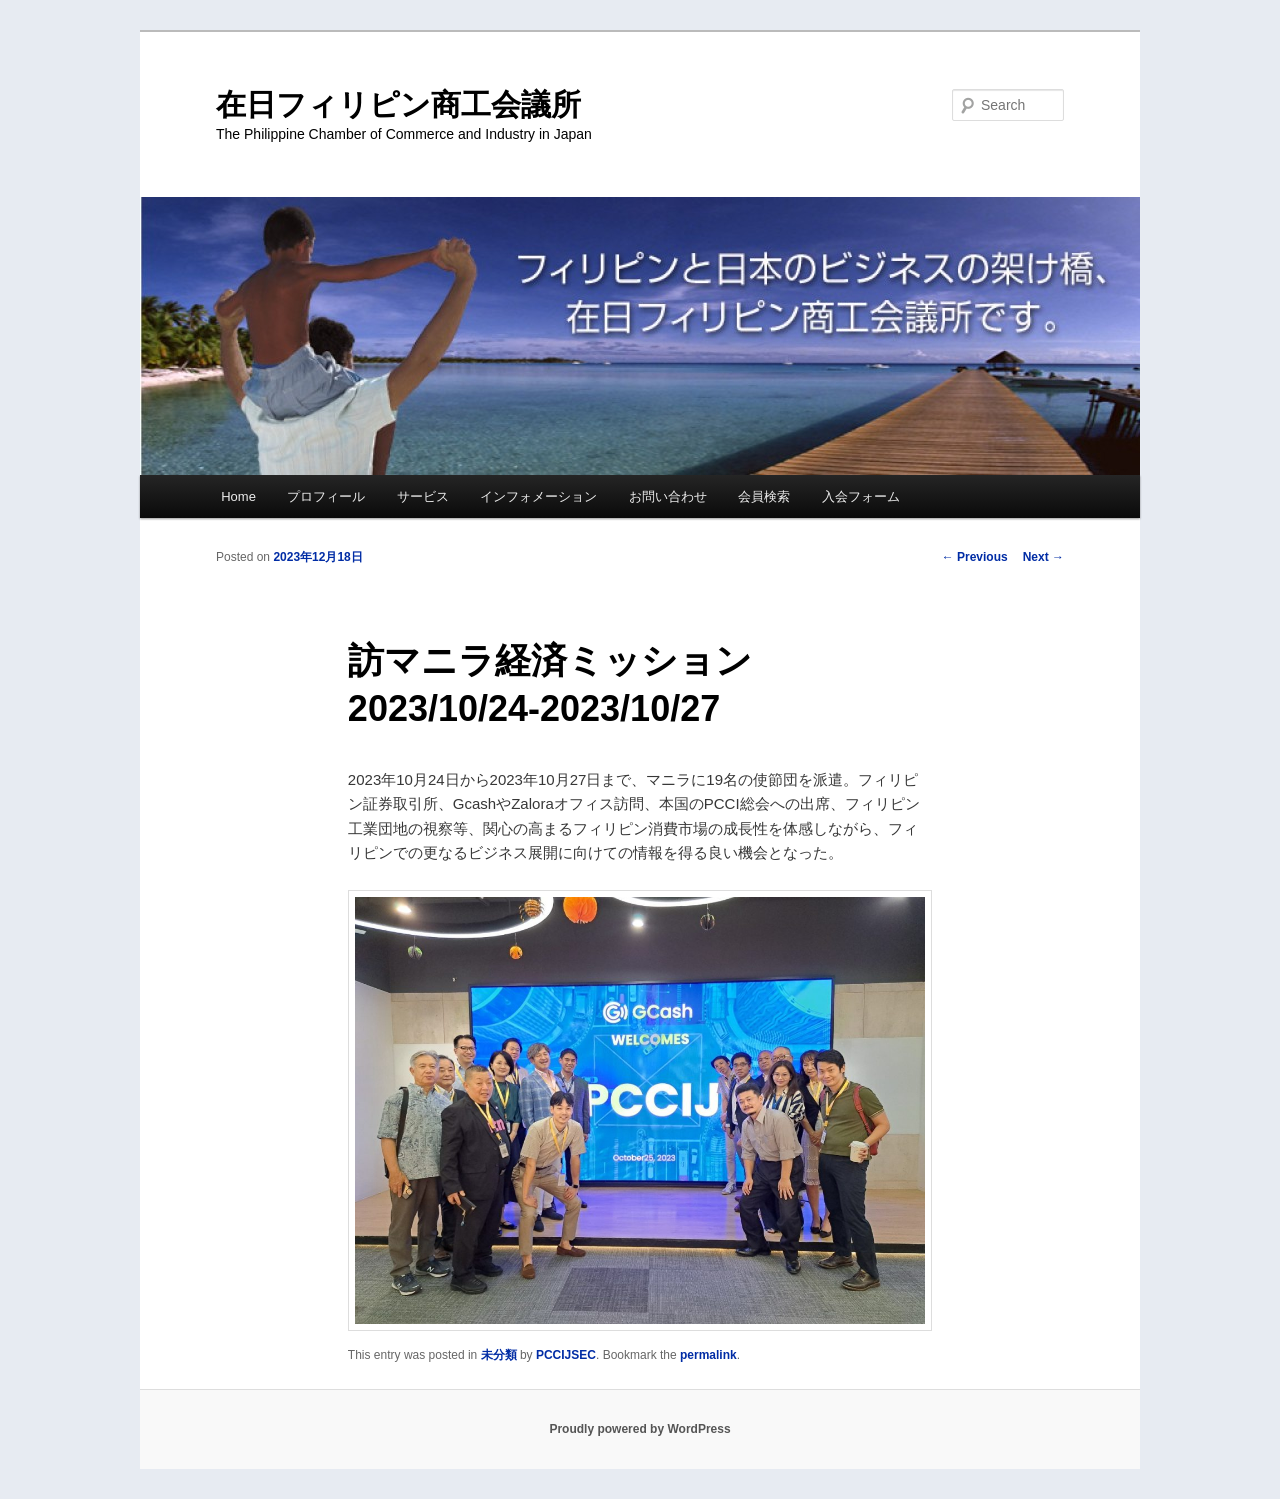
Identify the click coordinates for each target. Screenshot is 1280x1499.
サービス (423, 496)
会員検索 (764, 496)
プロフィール (326, 496)
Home (238, 496)
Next (1043, 557)
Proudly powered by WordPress (639, 1429)
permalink (708, 1355)
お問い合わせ (668, 496)
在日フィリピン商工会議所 (398, 104)
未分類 (499, 1355)
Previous (975, 557)
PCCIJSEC (566, 1355)
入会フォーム (861, 496)
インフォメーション (538, 496)
